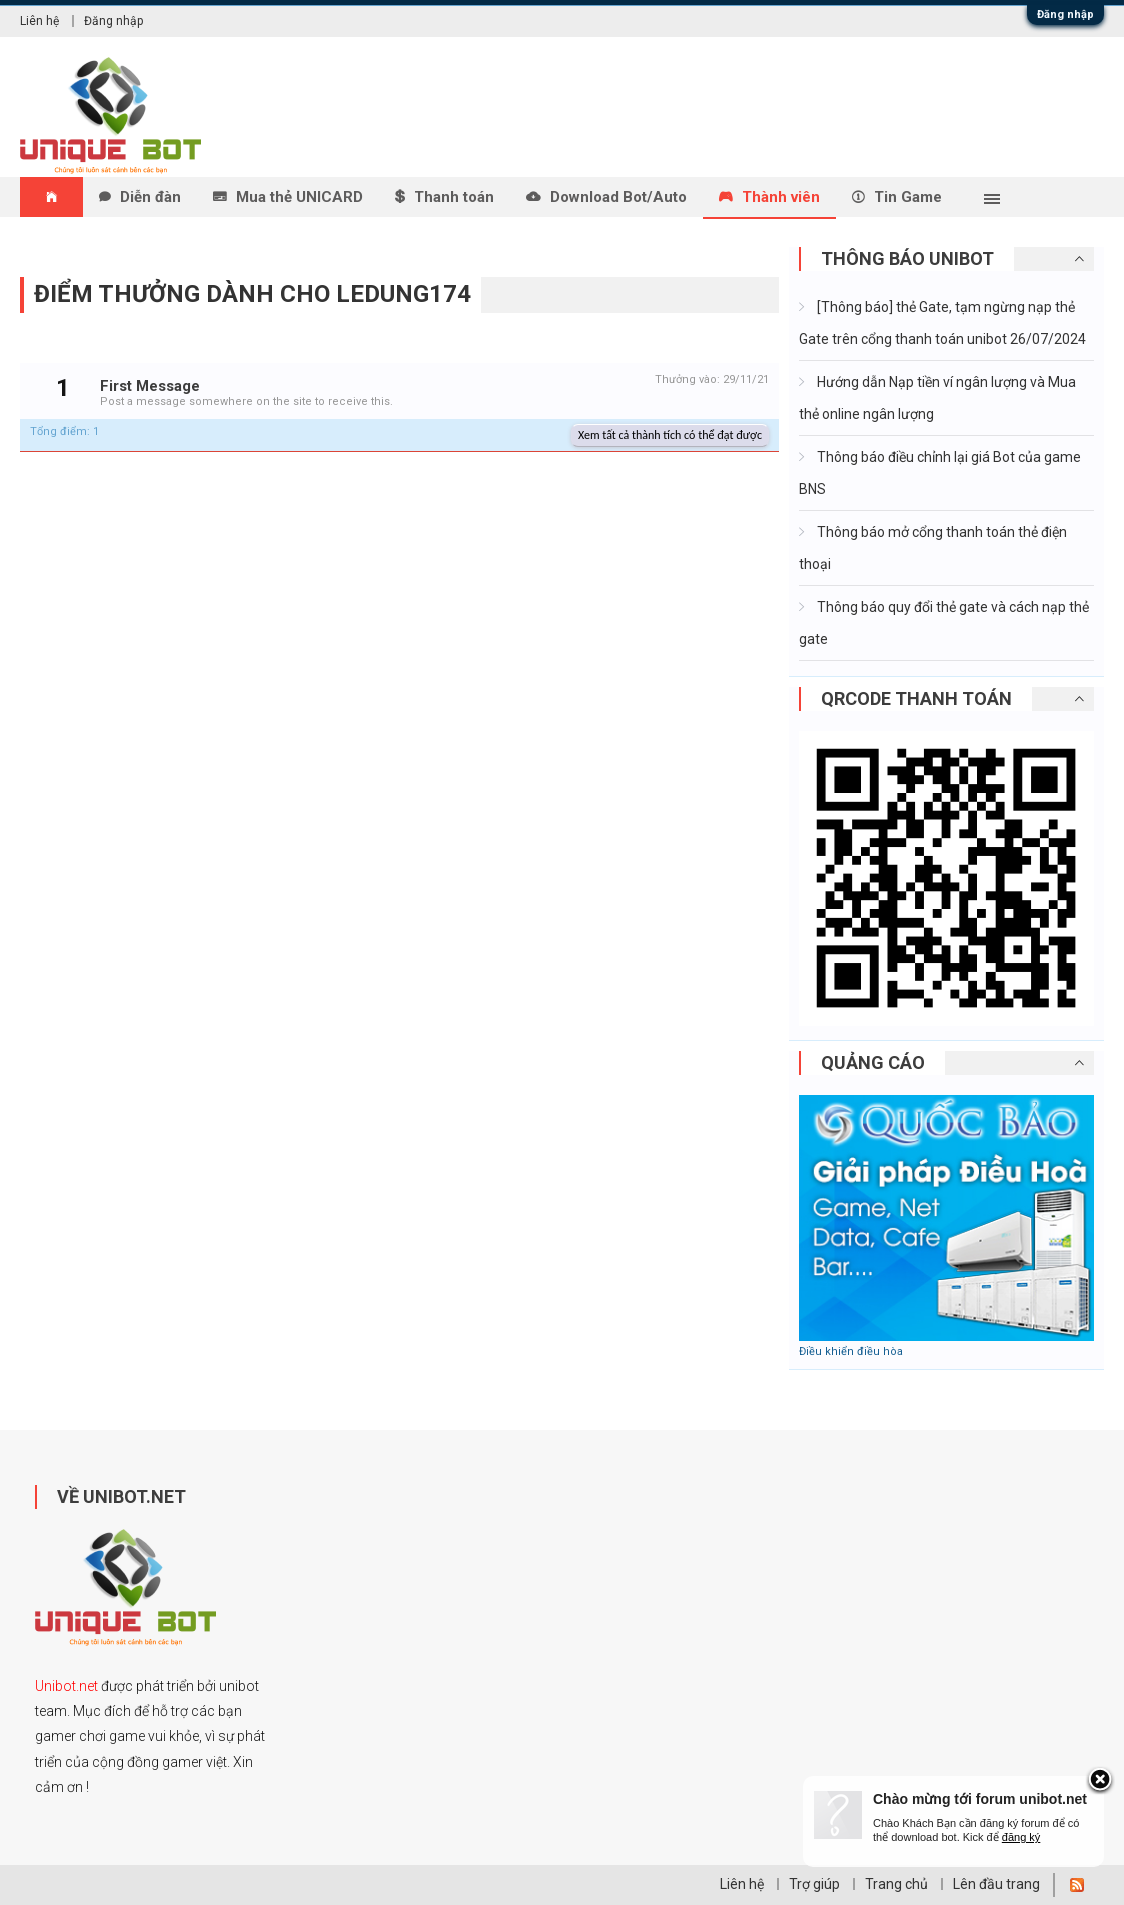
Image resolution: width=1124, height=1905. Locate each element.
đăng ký (1021, 1837)
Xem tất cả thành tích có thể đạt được (670, 435)
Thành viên (781, 197)
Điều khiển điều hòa (851, 1351)
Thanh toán (454, 197)
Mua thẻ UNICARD (299, 197)
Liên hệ (39, 21)
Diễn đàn (150, 197)
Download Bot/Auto (618, 197)
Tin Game (908, 197)
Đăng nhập (1065, 14)
